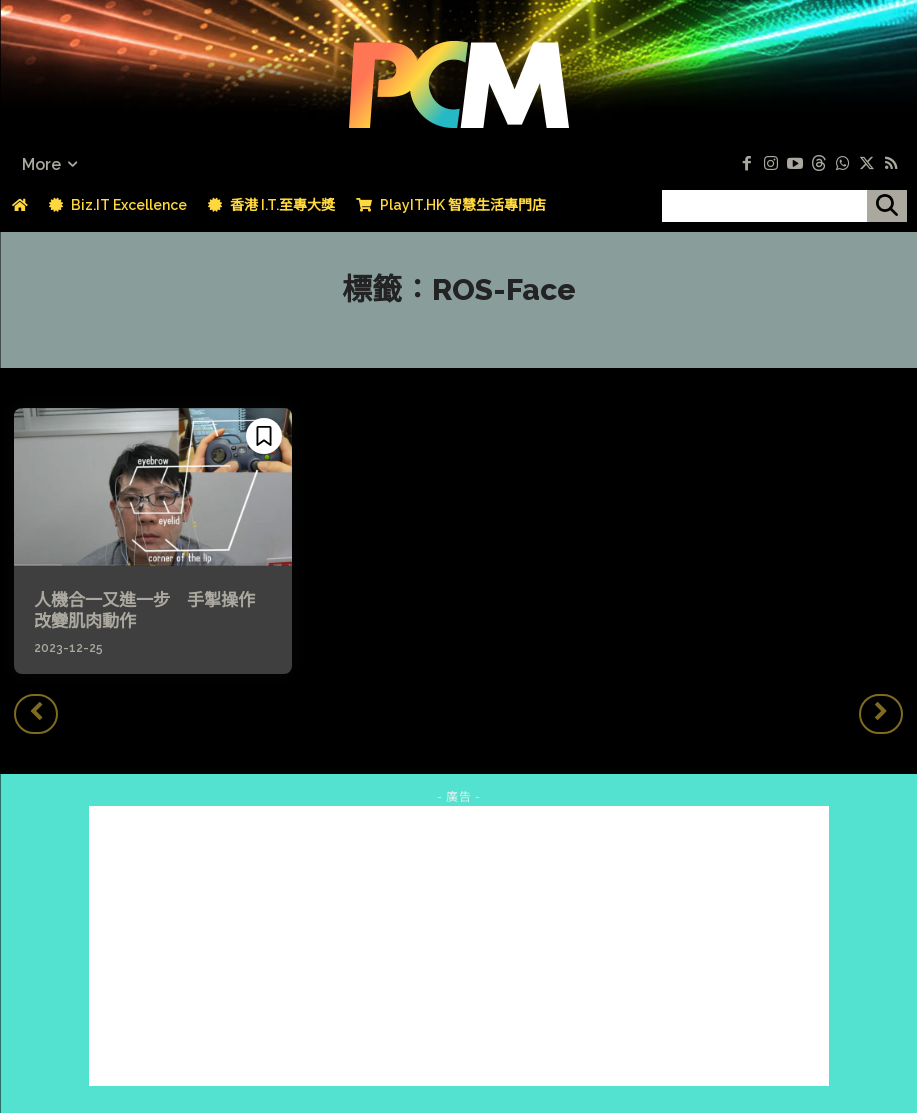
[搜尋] (887, 206)
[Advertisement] (459, 943)
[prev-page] (36, 711)
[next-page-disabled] (881, 711)
